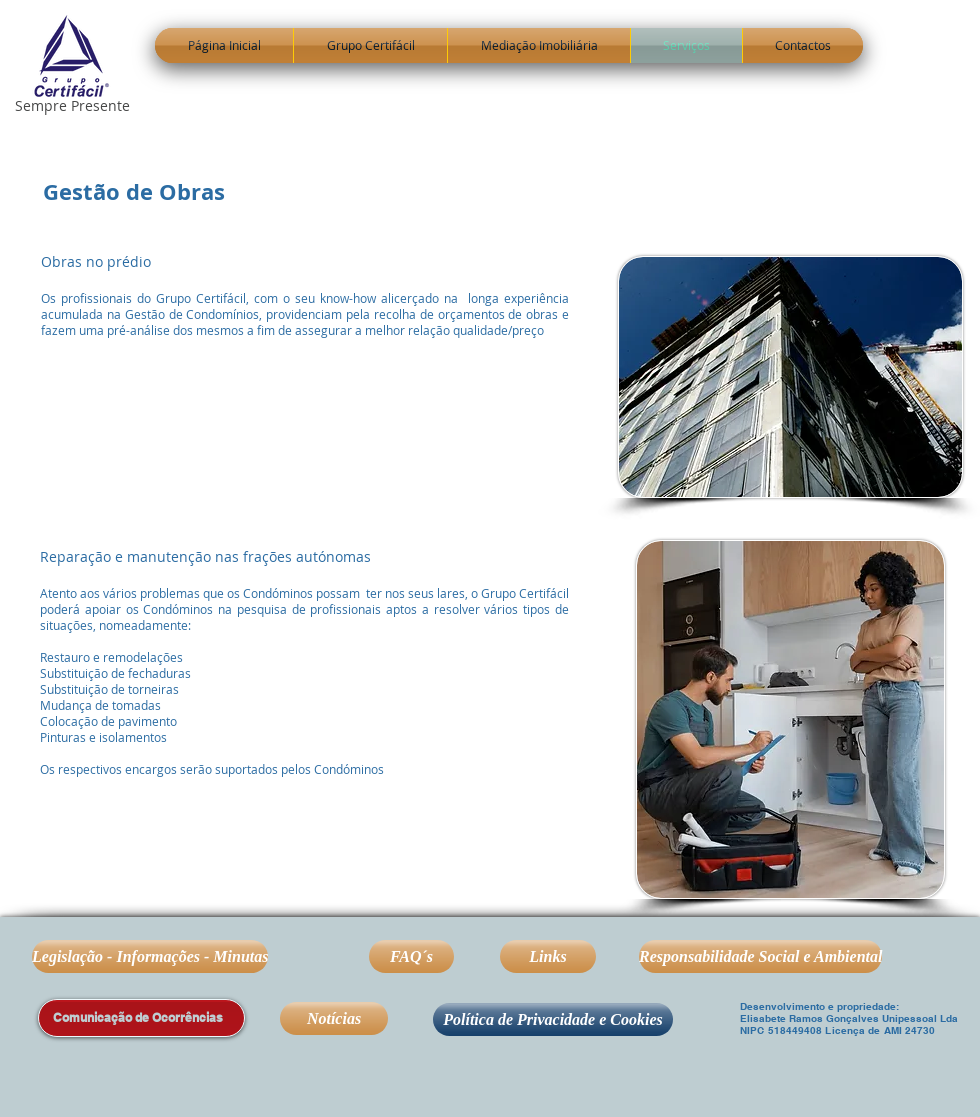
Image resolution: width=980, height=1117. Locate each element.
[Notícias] (334, 1018)
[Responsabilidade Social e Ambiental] (760, 956)
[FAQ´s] (411, 956)
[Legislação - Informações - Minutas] (150, 956)
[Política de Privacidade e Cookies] (553, 1019)
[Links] (548, 956)
